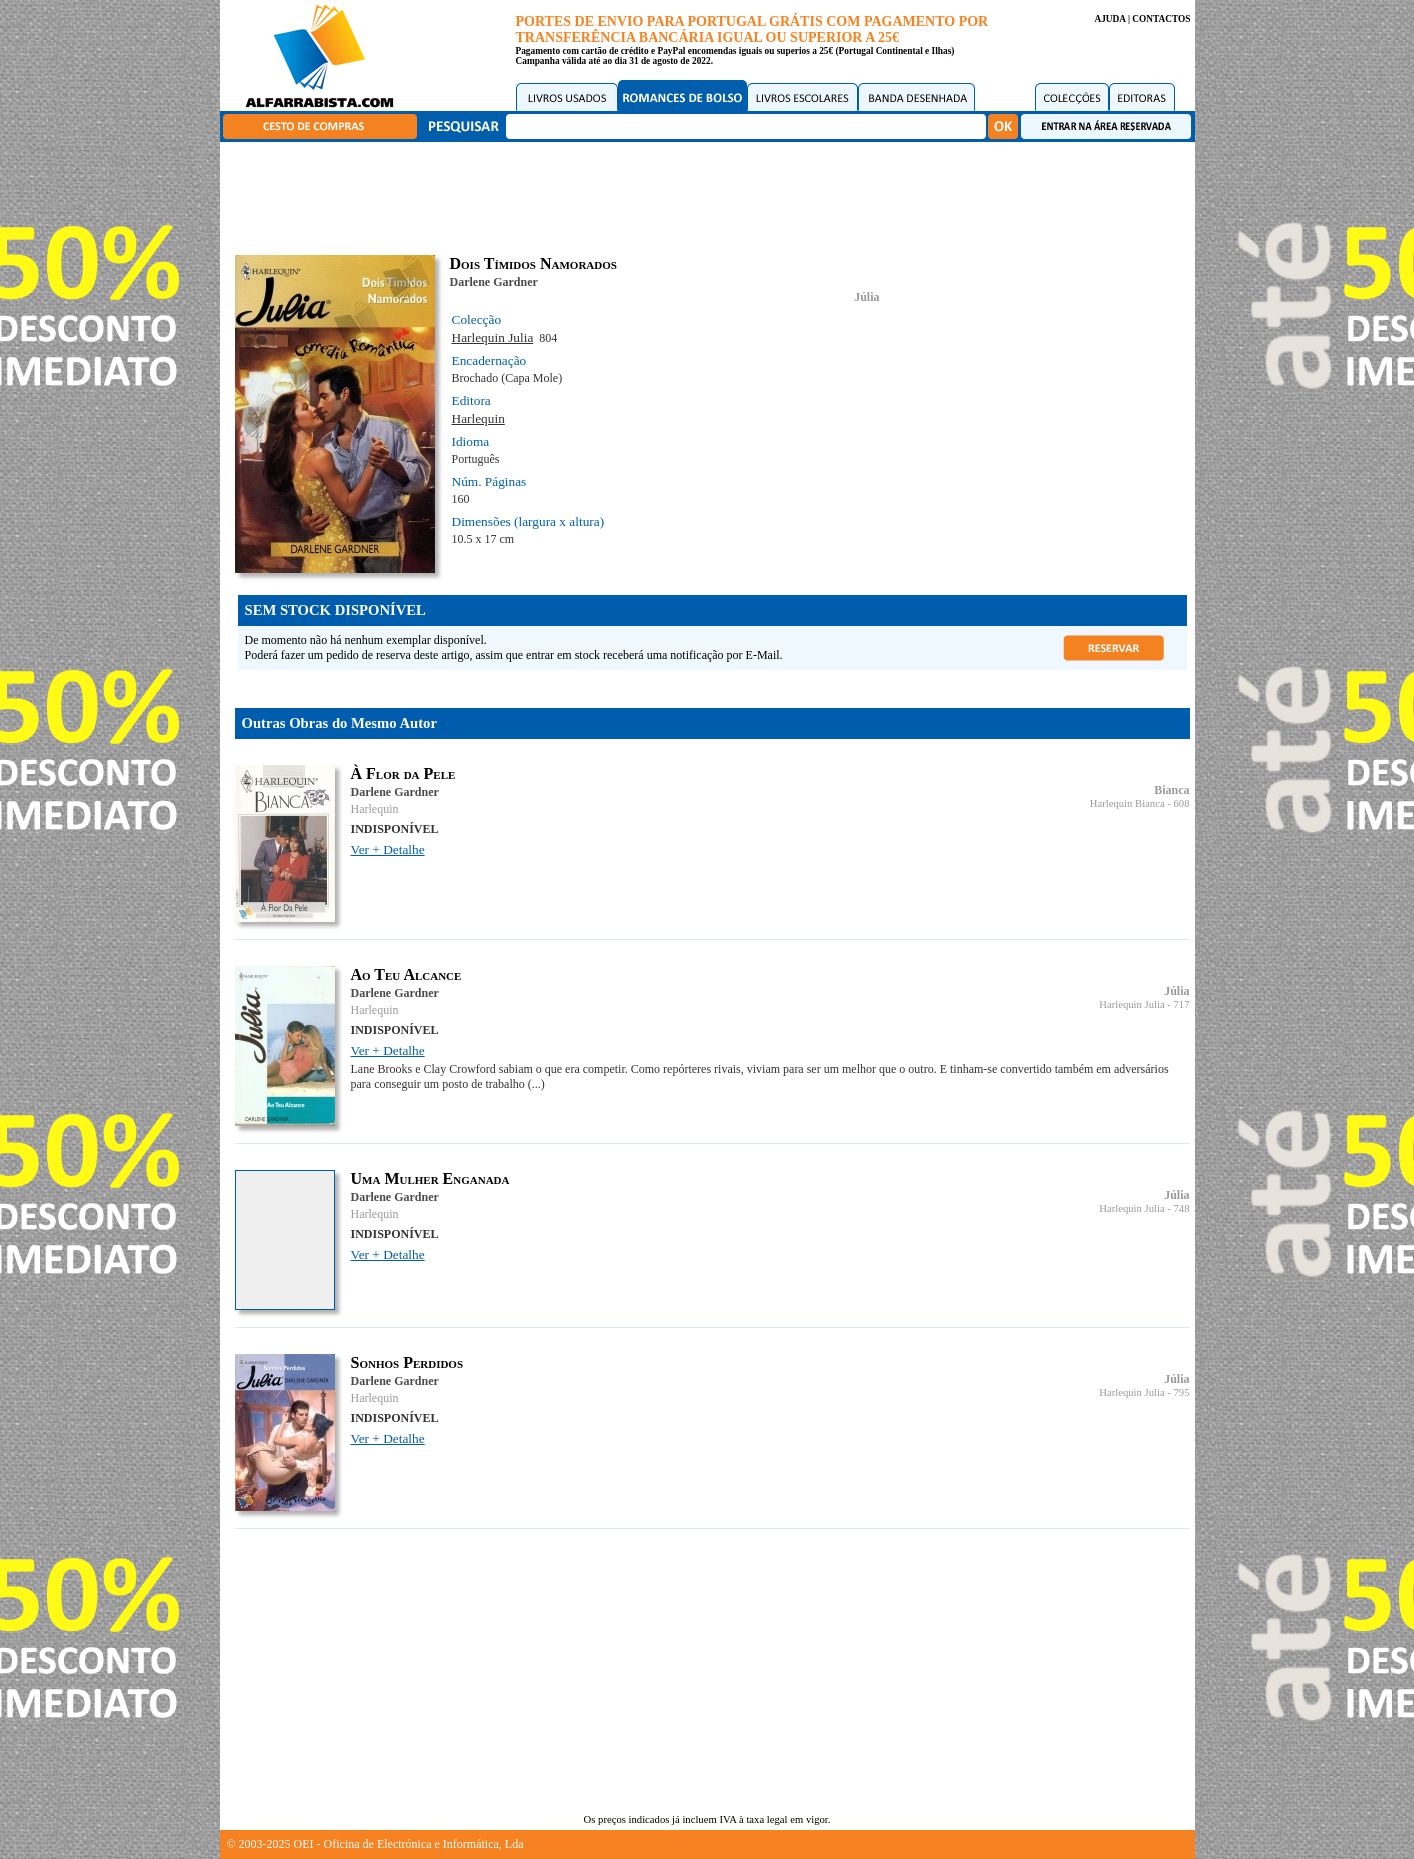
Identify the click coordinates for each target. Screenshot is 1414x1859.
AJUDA (1109, 19)
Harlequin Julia (493, 337)
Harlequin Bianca (1127, 803)
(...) (536, 1084)
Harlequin (478, 418)
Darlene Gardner (494, 282)
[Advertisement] (712, 195)
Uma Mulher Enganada (430, 1178)
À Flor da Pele (403, 773)
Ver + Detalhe (388, 849)
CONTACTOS (1161, 19)
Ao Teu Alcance (406, 974)
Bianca (1171, 790)
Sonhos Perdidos (407, 1362)
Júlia (866, 297)
